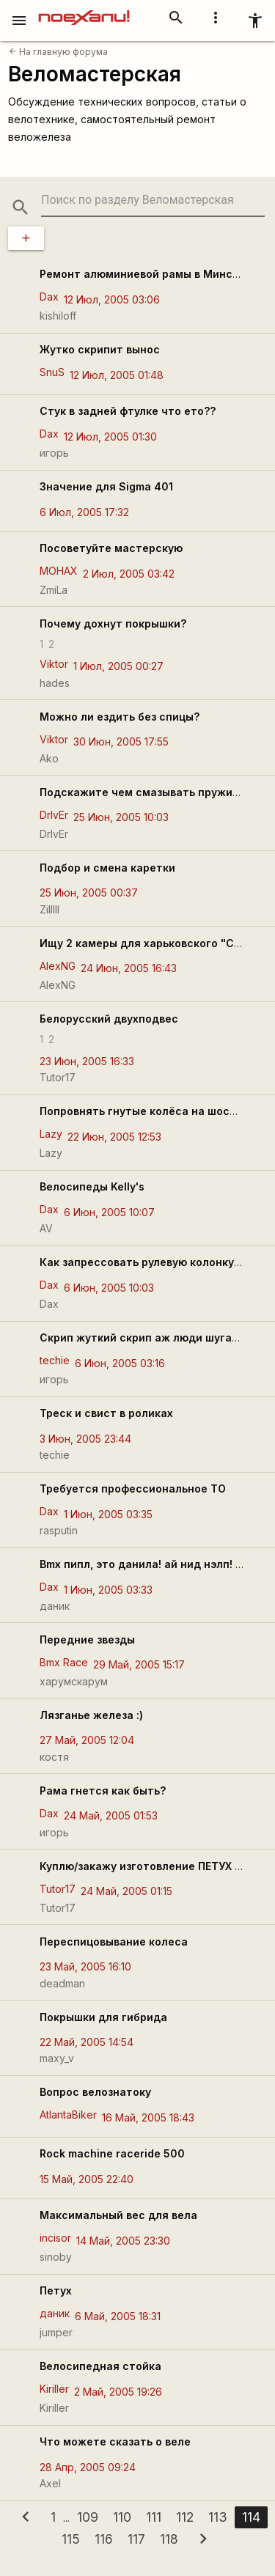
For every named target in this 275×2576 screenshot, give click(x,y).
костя (54, 1757)
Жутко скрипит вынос (100, 349)
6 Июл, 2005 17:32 (84, 512)
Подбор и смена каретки (107, 867)
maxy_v (57, 2058)
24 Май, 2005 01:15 (126, 1891)
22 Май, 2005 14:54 (86, 2042)
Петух (56, 2290)
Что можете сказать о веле (115, 2441)
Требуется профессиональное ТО (133, 1488)
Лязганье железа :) (91, 1715)
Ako (49, 758)
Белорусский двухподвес (109, 1018)
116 (104, 2539)
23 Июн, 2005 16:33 (87, 1061)
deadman (62, 1983)
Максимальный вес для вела (118, 2215)
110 (122, 2517)
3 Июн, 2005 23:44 (85, 1438)
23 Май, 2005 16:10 (85, 1966)
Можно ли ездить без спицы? (119, 716)
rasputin (59, 1530)
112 (185, 2517)
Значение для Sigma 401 (106, 486)
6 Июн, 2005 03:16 (120, 1363)
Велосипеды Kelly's (92, 1186)
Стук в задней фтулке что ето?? (128, 411)
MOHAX (59, 570)
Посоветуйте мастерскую (111, 548)
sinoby (56, 2257)
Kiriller (54, 2388)
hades (55, 683)
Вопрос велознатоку (95, 2092)
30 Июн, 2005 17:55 (121, 741)
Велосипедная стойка (100, 2366)
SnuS (52, 372)
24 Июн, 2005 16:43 (129, 968)
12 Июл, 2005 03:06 (112, 299)
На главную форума (58, 51)
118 (169, 2539)
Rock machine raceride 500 (112, 2153)
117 (136, 2539)
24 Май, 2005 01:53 (111, 1815)
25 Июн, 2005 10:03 (121, 817)
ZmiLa (53, 590)
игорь (54, 452)
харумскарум (74, 1681)
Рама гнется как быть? (103, 1790)
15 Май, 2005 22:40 (86, 2179)
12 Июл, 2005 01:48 (117, 375)
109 (87, 2517)
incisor (55, 2237)
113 (217, 2517)
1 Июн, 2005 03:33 (108, 1589)
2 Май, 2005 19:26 (118, 2391)
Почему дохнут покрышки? (113, 623)
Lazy (51, 1133)
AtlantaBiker (68, 2114)
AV (46, 1228)
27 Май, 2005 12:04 (87, 1740)
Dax (49, 296)
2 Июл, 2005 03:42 (129, 573)
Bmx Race (64, 1662)
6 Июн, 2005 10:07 (109, 1212)
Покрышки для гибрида (103, 2017)
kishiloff (58, 315)
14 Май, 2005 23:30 (123, 2240)
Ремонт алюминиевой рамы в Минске (142, 274)
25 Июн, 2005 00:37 (89, 892)
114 (251, 2517)
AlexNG (58, 966)
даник (55, 1606)
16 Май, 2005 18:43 (148, 2117)
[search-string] (153, 200)
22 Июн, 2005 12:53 (114, 1136)
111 (153, 2517)
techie (55, 1360)
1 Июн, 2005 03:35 (108, 1514)
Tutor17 (58, 1077)
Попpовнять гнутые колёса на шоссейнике (157, 1111)
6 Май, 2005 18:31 (118, 2316)
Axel (50, 2483)
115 (71, 2539)
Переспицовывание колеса (114, 1941)
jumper (56, 2332)
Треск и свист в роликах (106, 1413)
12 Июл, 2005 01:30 (110, 436)
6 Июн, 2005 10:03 (109, 1287)
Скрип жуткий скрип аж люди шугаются (150, 1337)
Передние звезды (87, 1639)
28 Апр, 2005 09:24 (88, 2467)
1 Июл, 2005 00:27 (118, 666)
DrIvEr (54, 815)
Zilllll (49, 909)
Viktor (54, 664)
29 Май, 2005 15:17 (139, 1664)
